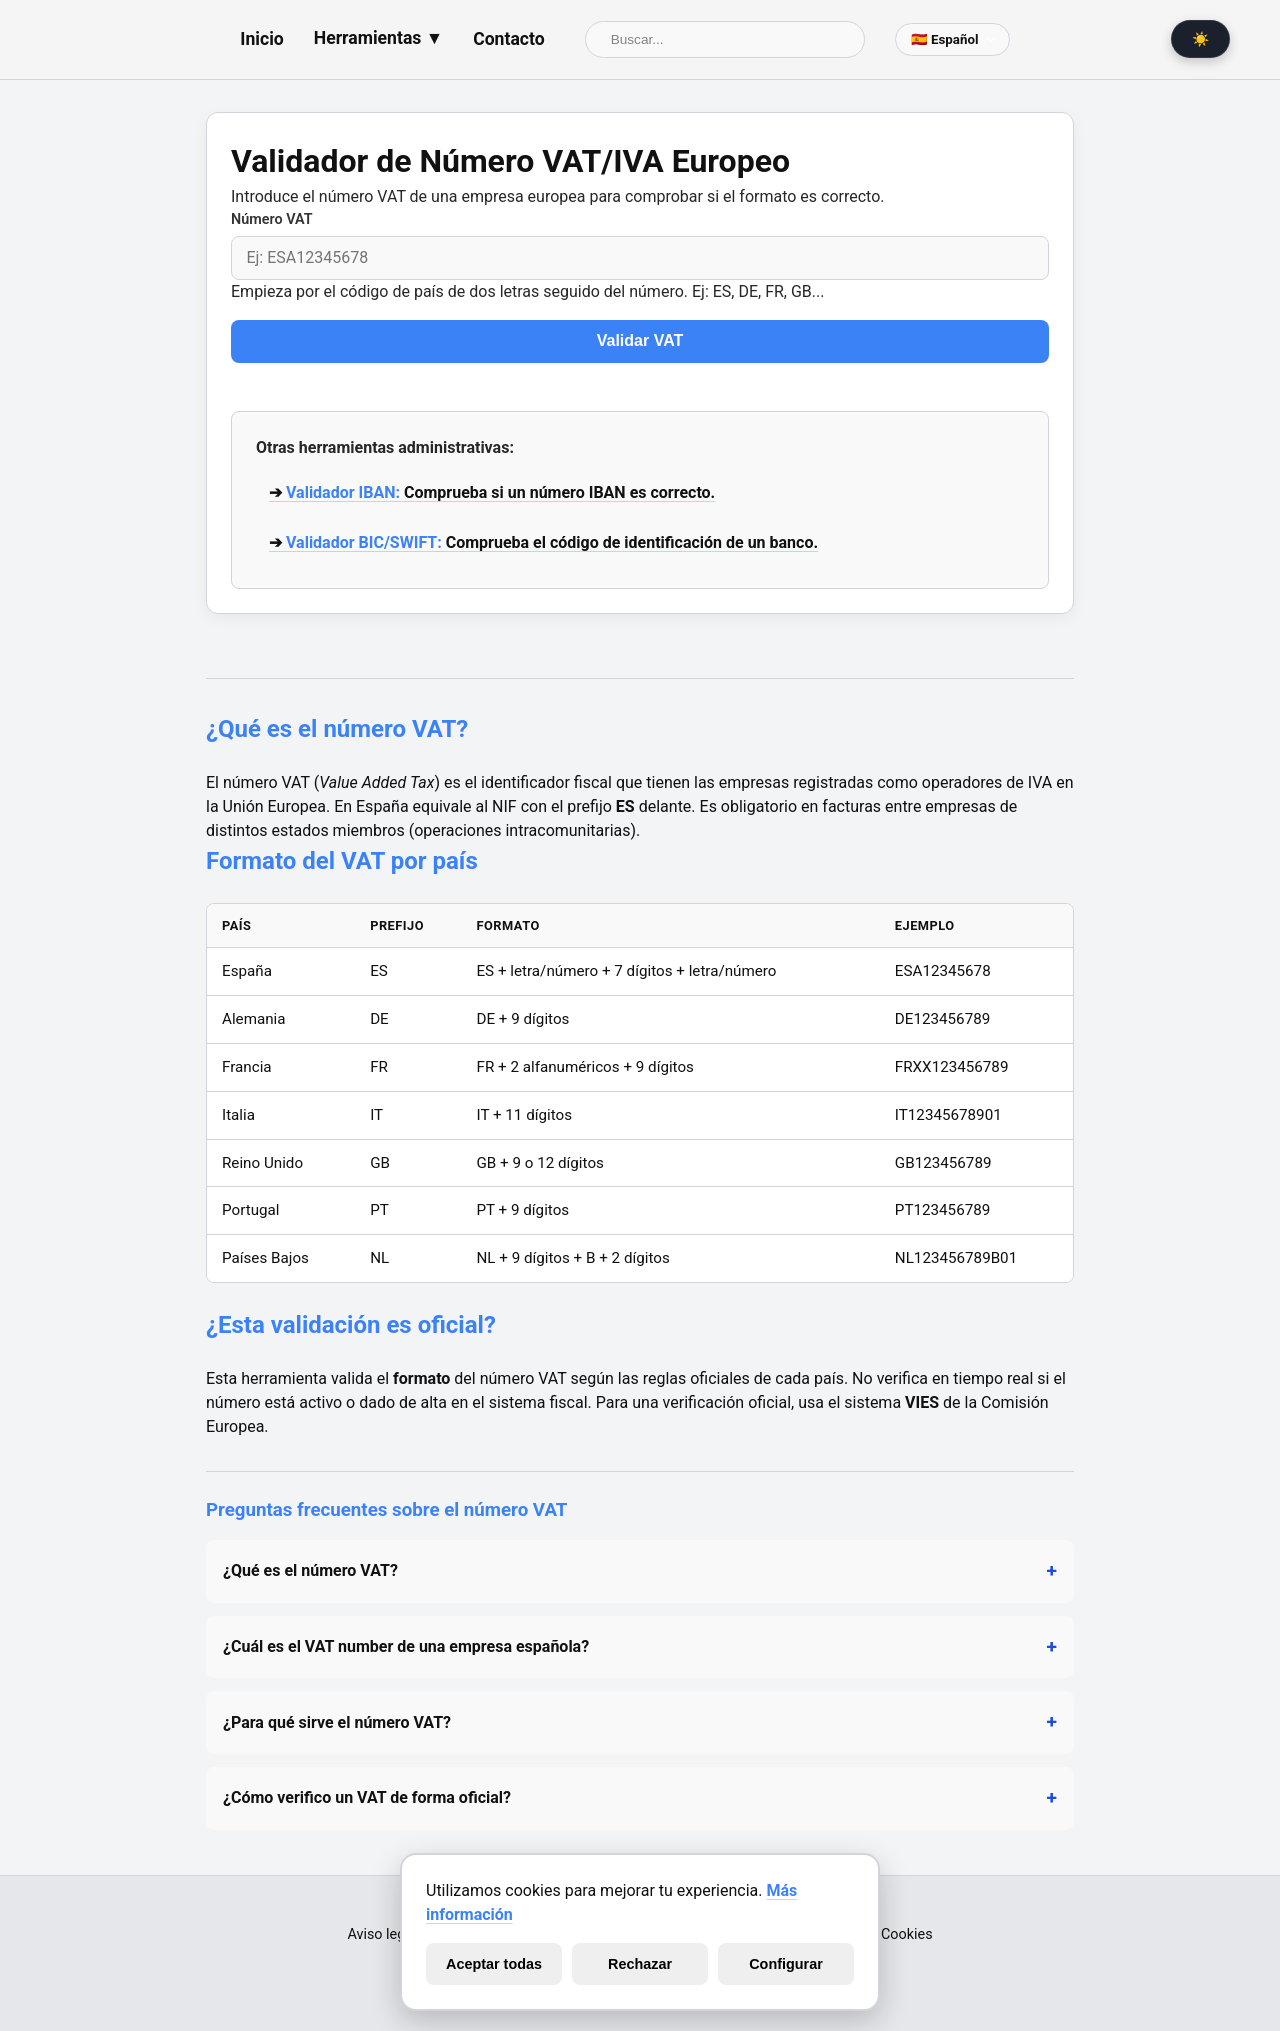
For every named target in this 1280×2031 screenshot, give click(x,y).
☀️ (1200, 39)
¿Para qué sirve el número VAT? (337, 1722)
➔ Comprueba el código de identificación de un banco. (543, 542)
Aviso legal (381, 1934)
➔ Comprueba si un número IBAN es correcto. (492, 492)
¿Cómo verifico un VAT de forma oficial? (367, 1797)
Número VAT (272, 219)
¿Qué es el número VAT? (310, 1570)
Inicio (261, 39)
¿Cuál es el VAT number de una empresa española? (406, 1646)
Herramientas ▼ (378, 38)
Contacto (509, 39)
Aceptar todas (494, 1964)
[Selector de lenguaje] (952, 39)
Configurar (786, 1964)
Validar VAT (640, 340)
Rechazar (640, 1964)
